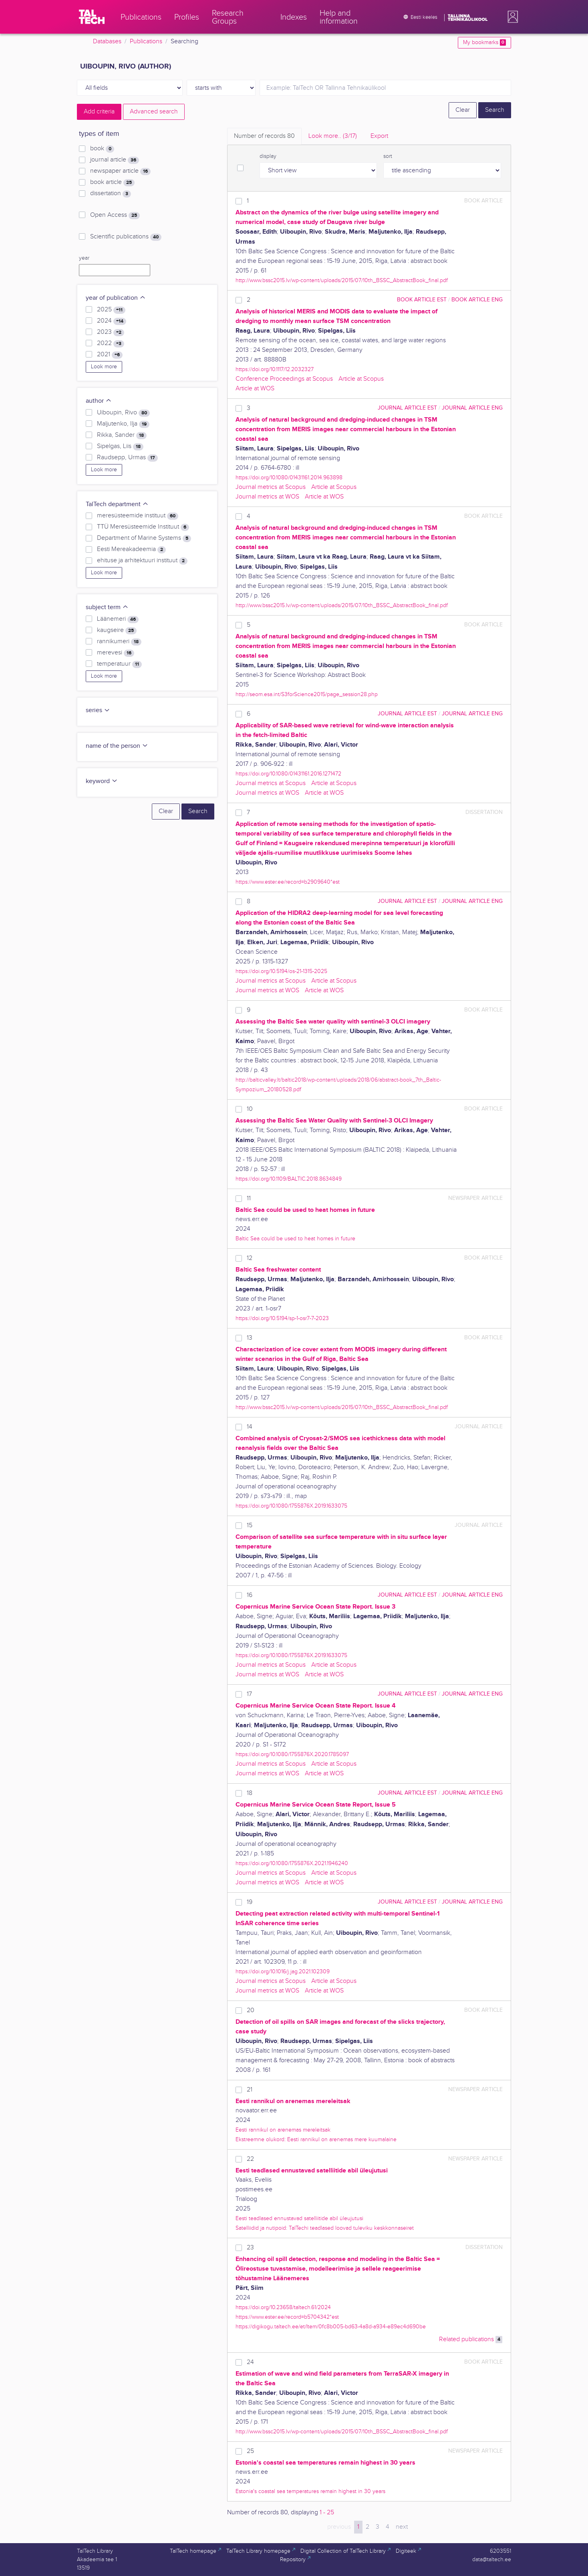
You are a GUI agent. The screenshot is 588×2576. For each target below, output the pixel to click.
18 (249, 1793)
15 (249, 1525)
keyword (102, 781)
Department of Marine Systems (144, 538)
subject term (107, 607)
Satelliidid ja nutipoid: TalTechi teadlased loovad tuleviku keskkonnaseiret (325, 2228)
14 (249, 1427)
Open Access (115, 215)
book (102, 149)
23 (250, 2247)
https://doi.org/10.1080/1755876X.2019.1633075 (291, 1505)
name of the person (117, 746)
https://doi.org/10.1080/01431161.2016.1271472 (288, 773)
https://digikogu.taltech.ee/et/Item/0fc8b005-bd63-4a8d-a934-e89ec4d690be (331, 2326)
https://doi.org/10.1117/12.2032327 (275, 369)
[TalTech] (92, 16)
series (98, 710)
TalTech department (117, 504)
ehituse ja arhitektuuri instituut (142, 561)
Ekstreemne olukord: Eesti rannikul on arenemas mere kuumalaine (316, 2139)
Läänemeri (118, 619)
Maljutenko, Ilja (123, 424)
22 (250, 2159)
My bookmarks (484, 42)
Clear (462, 110)
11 (249, 1198)
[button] (511, 17)
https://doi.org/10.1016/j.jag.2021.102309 (283, 1971)
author (99, 401)
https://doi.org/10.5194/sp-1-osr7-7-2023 (282, 1318)
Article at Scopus (361, 379)
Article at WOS (255, 388)
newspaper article (120, 171)
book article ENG (477, 299)
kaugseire (117, 630)
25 (250, 2451)
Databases (107, 41)
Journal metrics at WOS (267, 497)
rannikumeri (119, 642)
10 (250, 1109)
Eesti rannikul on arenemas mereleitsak (283, 2129)
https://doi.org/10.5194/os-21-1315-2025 (281, 971)
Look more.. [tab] (332, 136)
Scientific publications (125, 237)
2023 (110, 332)
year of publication (116, 298)
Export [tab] (379, 136)
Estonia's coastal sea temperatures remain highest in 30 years (310, 2491)
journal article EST (407, 407)
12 (249, 1258)
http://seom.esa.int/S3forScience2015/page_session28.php (307, 694)
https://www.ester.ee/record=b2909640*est (288, 881)
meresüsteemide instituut (137, 516)
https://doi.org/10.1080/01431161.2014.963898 (289, 477)
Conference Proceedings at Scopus (284, 379)
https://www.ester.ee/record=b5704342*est (287, 2317)
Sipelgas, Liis (120, 446)
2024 (111, 321)
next (402, 2527)
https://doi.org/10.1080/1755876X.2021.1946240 (292, 1863)
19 (249, 1902)
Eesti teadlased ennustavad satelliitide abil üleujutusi (299, 2218)
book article (112, 182)
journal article (114, 160)
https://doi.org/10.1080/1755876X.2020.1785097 (292, 1754)
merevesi (115, 653)
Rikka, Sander (122, 435)
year (84, 258)
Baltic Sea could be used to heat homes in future (295, 1238)
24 (250, 2362)
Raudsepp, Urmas (127, 458)
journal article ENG (472, 407)
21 (249, 2090)
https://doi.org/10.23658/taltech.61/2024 (283, 2307)
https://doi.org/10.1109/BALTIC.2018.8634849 (289, 1178)
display (268, 156)
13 (249, 1338)
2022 (110, 343)
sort (387, 156)
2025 (111, 310)
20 (250, 2010)
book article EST (422, 299)
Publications (146, 41)
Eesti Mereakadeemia (131, 549)
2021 (110, 355)
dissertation (110, 194)
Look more (104, 366)
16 (249, 1595)
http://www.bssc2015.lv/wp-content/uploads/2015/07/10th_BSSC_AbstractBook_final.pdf (342, 280)
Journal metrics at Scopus (271, 487)
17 (249, 1694)
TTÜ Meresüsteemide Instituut (143, 527)
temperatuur (119, 664)
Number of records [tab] (264, 136)
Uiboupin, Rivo (123, 413)
